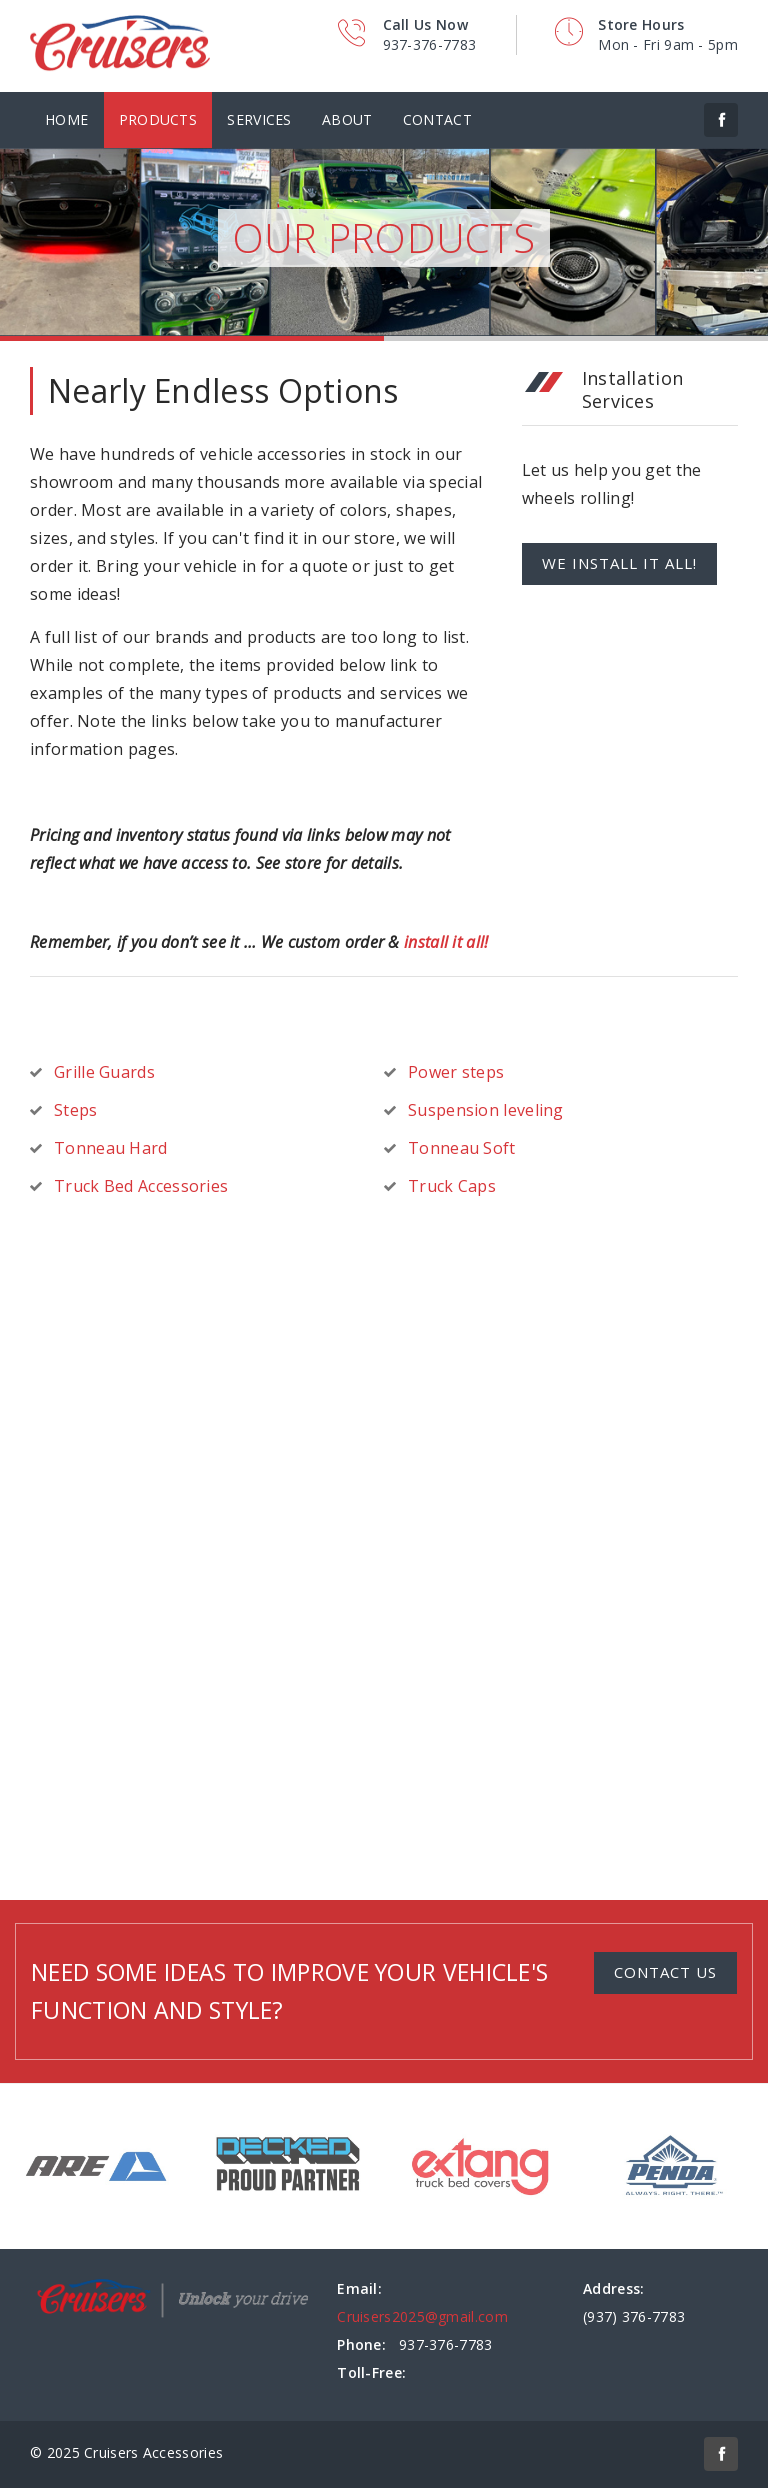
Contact (437, 119)
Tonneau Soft (462, 1148)
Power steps (456, 1072)
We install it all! (619, 563)
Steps (76, 1110)
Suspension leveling (486, 1110)
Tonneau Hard (111, 1148)
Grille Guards (104, 1072)
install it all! (446, 942)
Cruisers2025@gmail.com (422, 2316)
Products (158, 119)
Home (66, 119)
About (347, 119)
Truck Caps (452, 1186)
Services (259, 119)
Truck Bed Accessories (141, 1186)
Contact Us (665, 1972)
